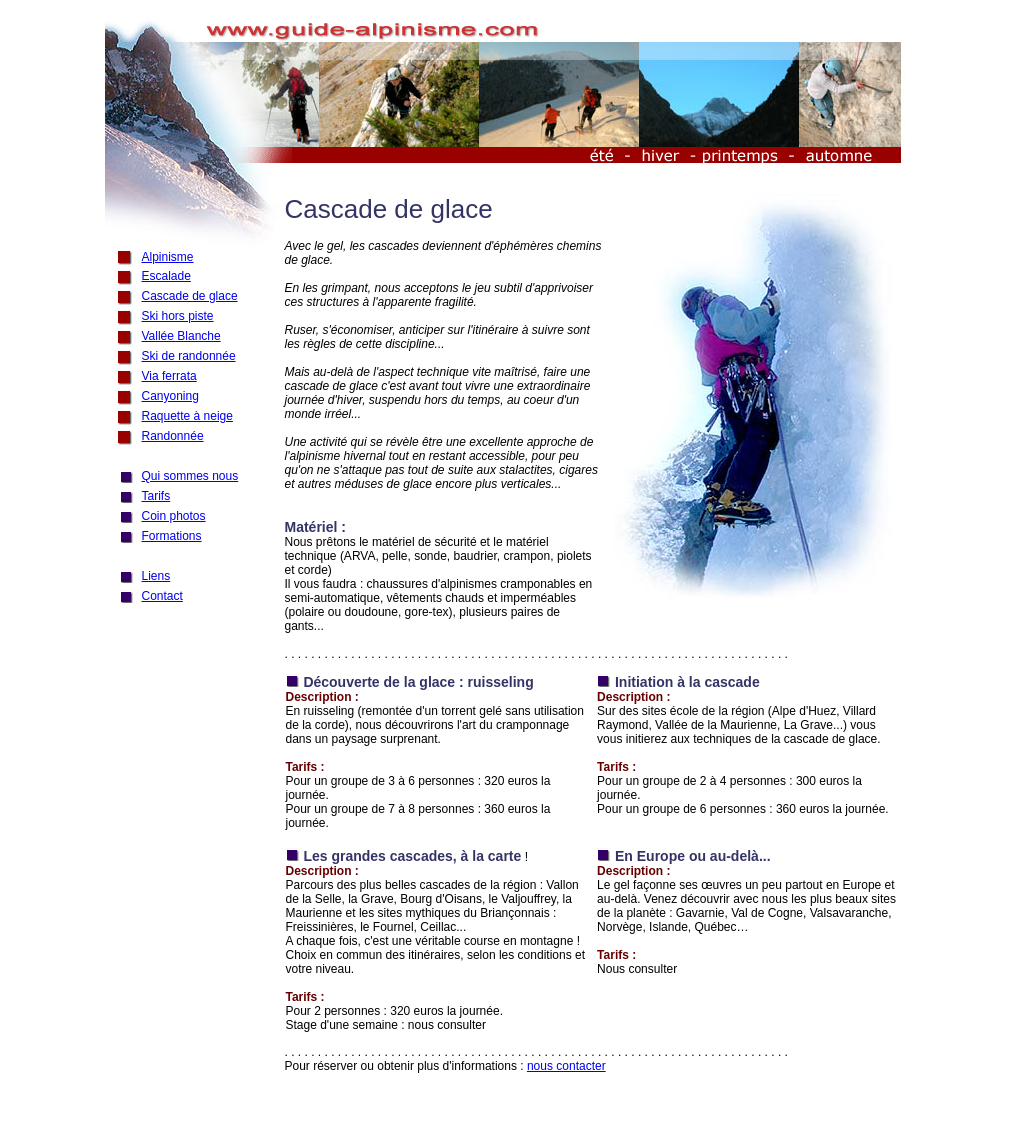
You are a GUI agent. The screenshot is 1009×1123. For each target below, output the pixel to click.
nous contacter (566, 1066)
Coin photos (174, 516)
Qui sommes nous (190, 476)
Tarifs (156, 496)
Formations (172, 536)
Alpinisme (168, 257)
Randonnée (173, 436)
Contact (162, 596)
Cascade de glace (190, 296)
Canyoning (170, 396)
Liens (156, 576)
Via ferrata (169, 376)
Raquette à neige (187, 416)
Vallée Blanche (181, 336)
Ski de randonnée (189, 356)
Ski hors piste (178, 316)
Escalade (166, 276)
